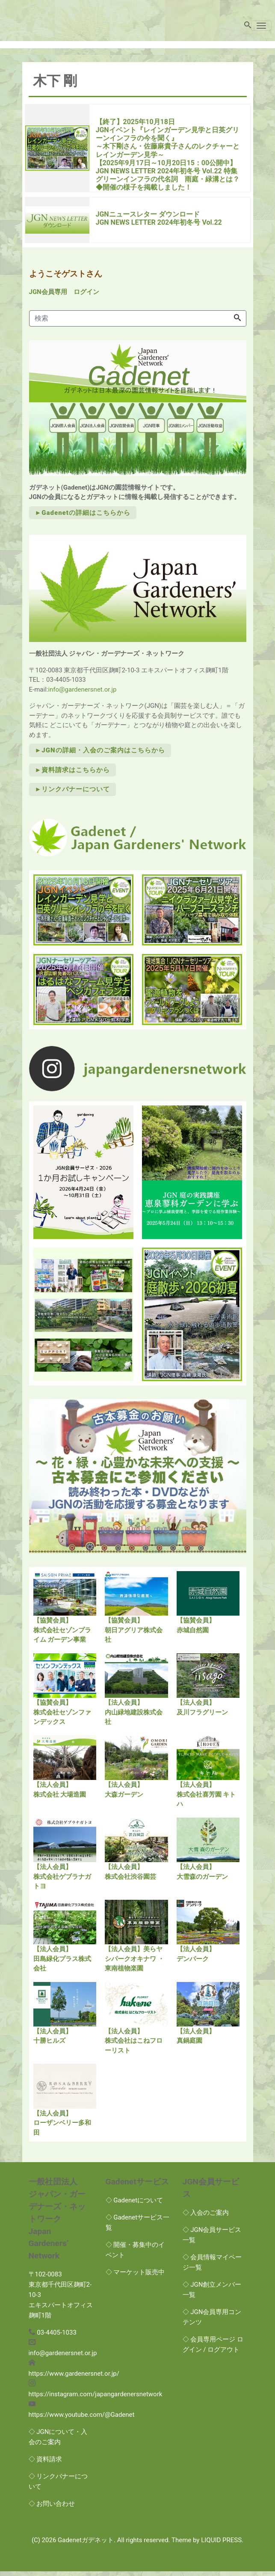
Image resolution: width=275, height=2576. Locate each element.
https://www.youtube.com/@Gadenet (82, 2419)
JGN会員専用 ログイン (64, 296)
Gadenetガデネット (86, 2544)
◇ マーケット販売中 (135, 2276)
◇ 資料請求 (45, 2463)
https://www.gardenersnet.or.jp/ (74, 2378)
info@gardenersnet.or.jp (82, 694)
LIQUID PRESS (221, 2544)
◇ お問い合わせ (52, 2508)
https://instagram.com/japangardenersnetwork (96, 2398)
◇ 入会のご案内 (206, 2217)
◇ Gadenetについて (134, 2204)
